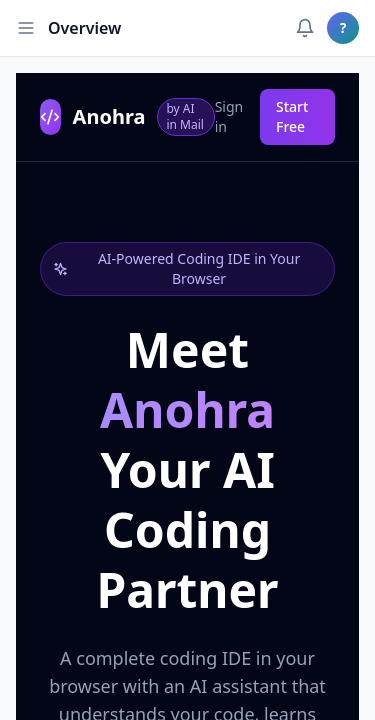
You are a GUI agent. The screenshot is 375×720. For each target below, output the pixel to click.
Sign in (229, 116)
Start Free (292, 116)
